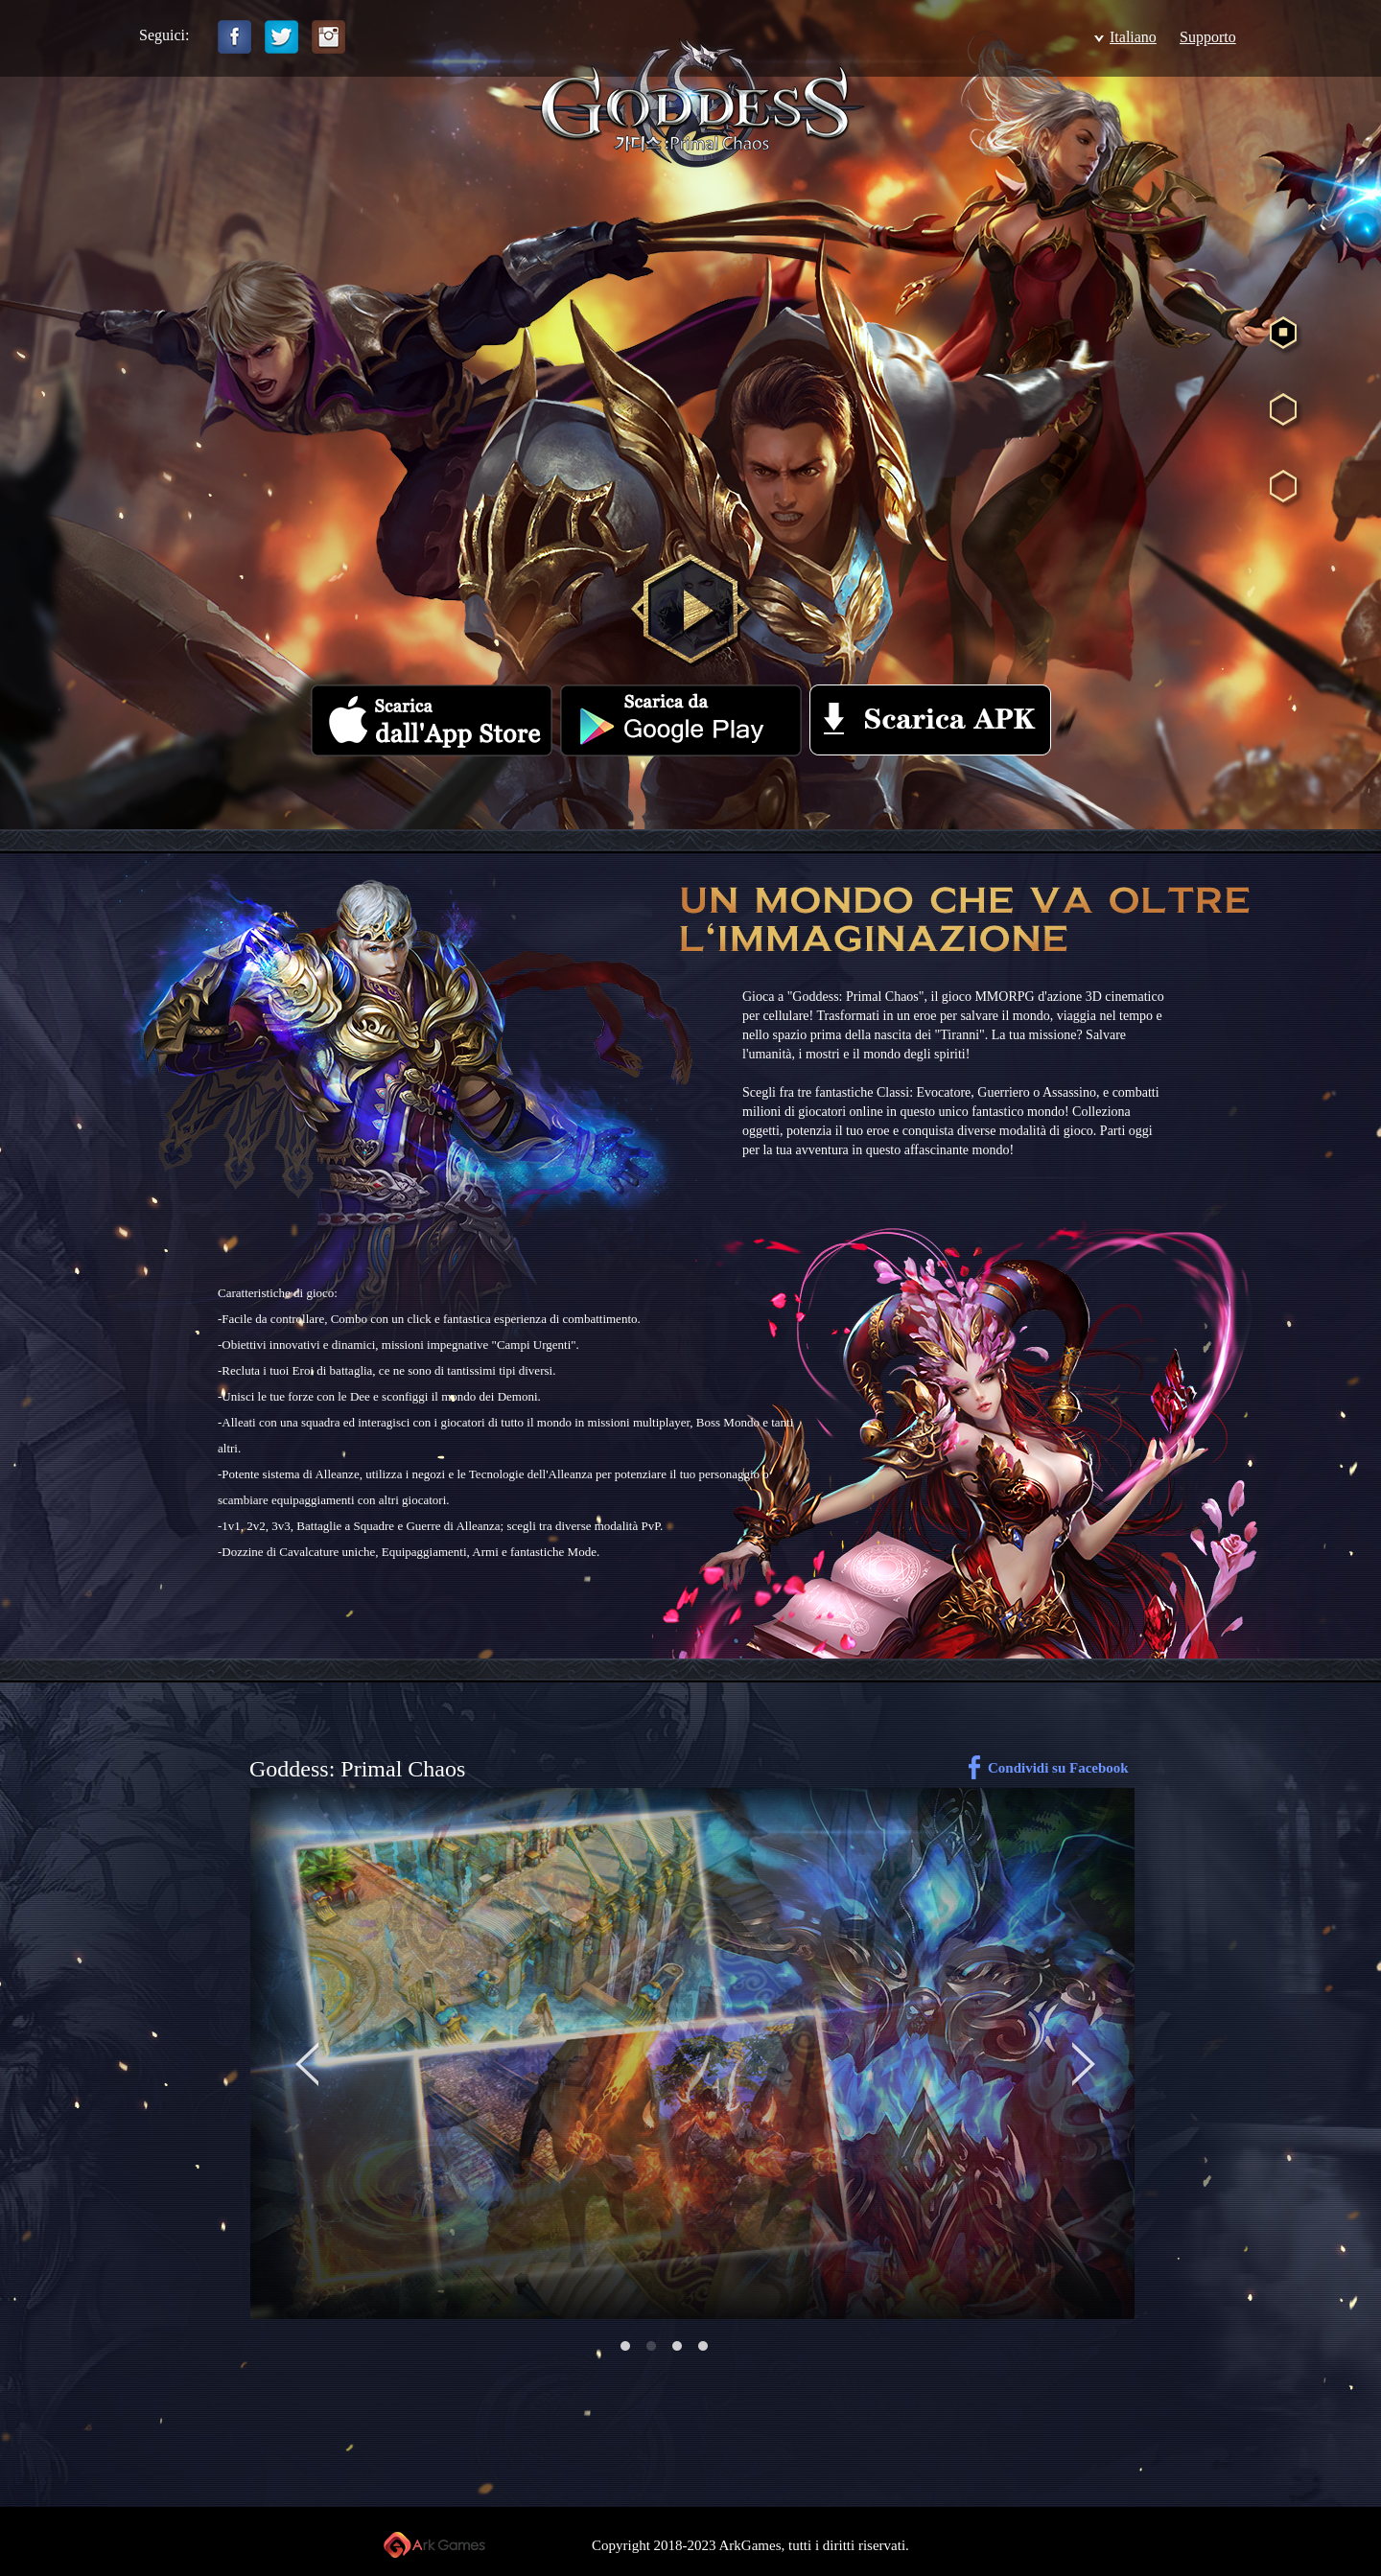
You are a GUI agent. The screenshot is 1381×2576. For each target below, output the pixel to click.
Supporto (1208, 37)
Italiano (1133, 37)
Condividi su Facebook (1058, 1767)
